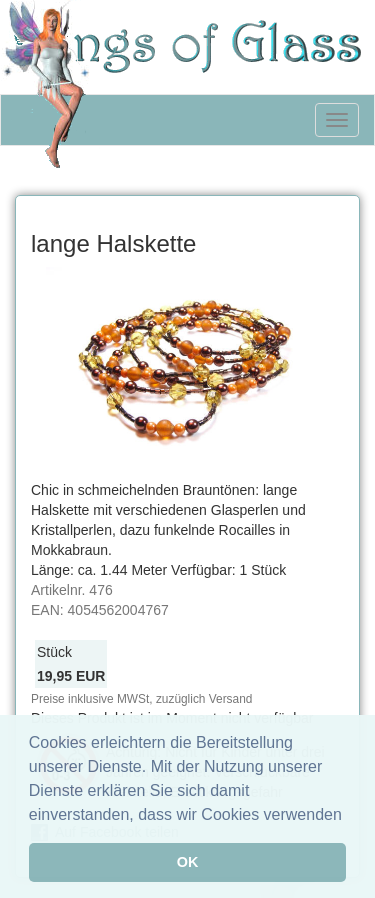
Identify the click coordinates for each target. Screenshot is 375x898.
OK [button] (188, 862)
